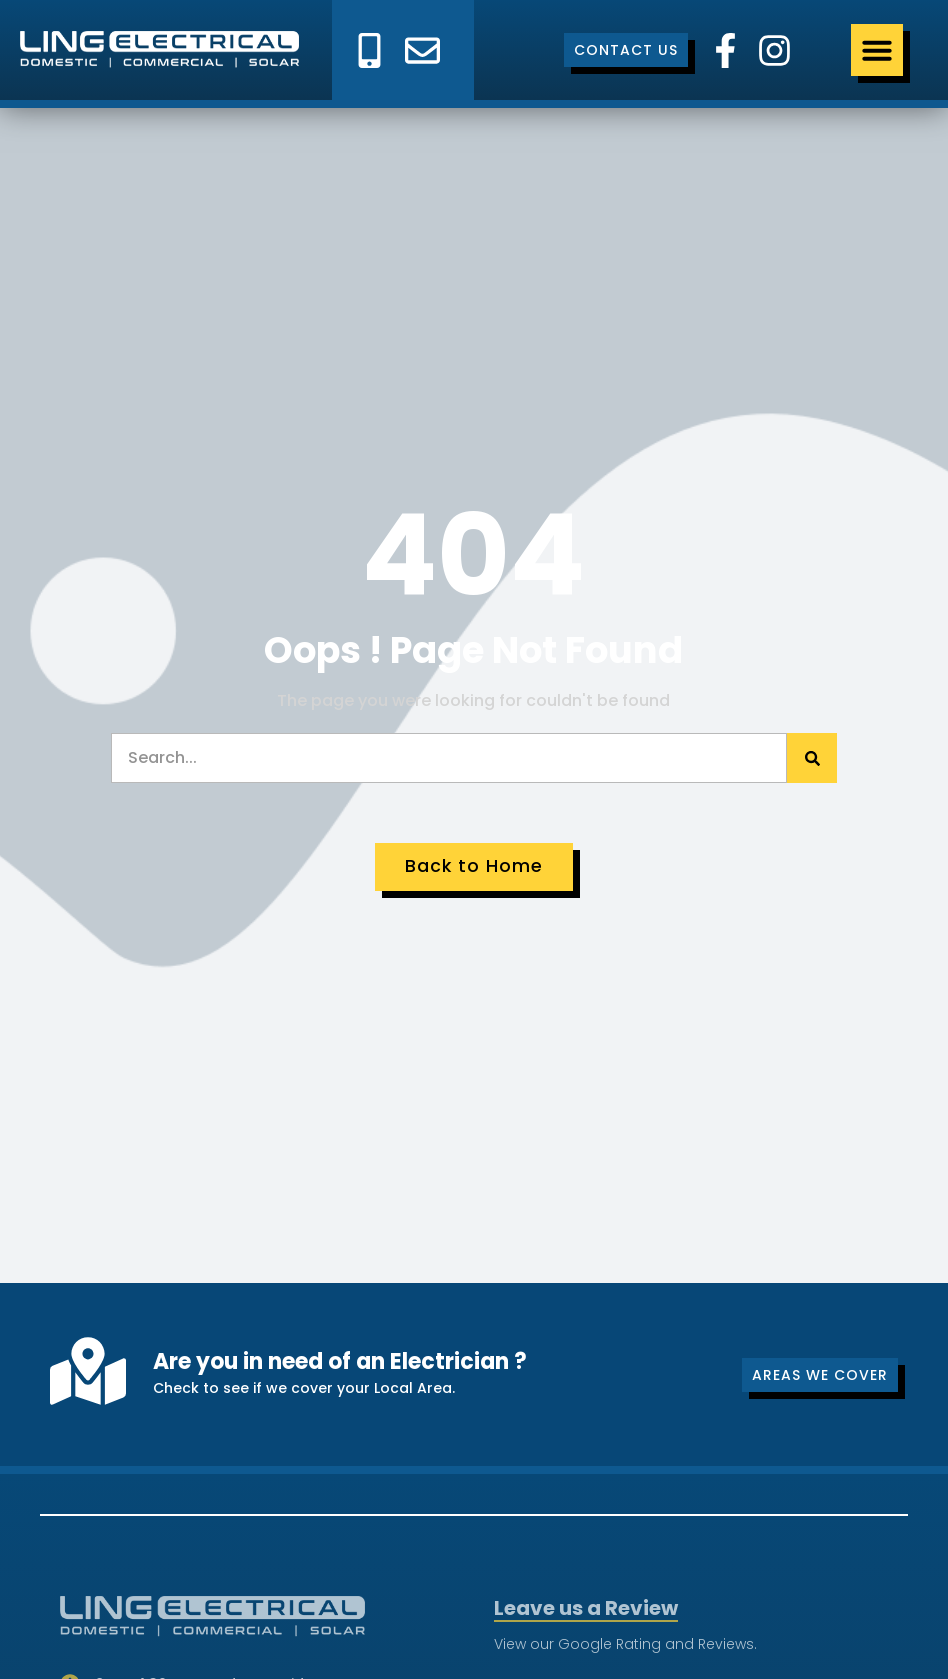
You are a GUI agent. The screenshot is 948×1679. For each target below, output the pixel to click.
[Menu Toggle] (877, 50)
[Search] (812, 758)
